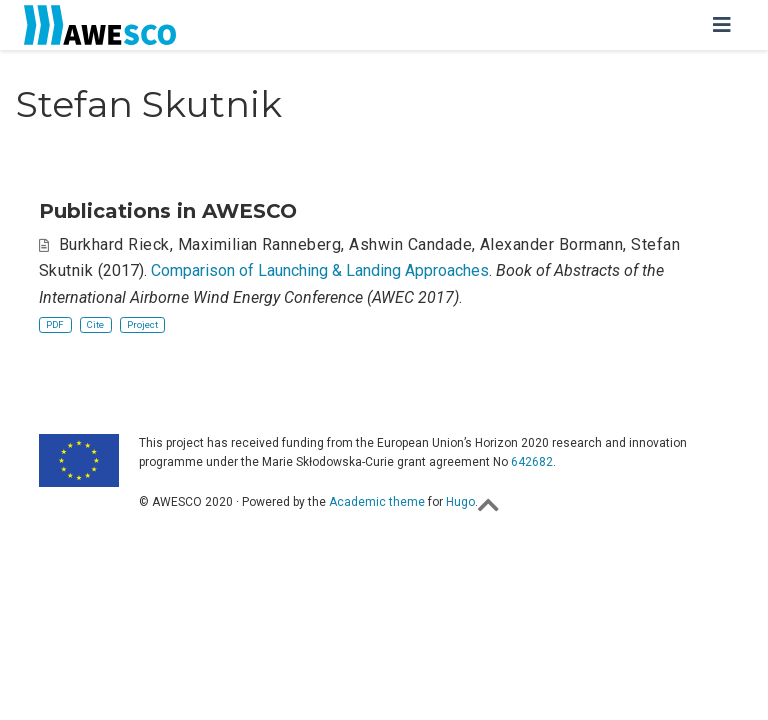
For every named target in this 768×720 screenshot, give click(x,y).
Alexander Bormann (551, 244)
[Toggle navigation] (722, 25)
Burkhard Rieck (114, 244)
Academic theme (377, 502)
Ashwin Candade (410, 244)
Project (142, 324)
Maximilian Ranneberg (260, 244)
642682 (532, 462)
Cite (95, 324)
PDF (55, 324)
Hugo (460, 502)
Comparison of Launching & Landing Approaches (320, 270)
